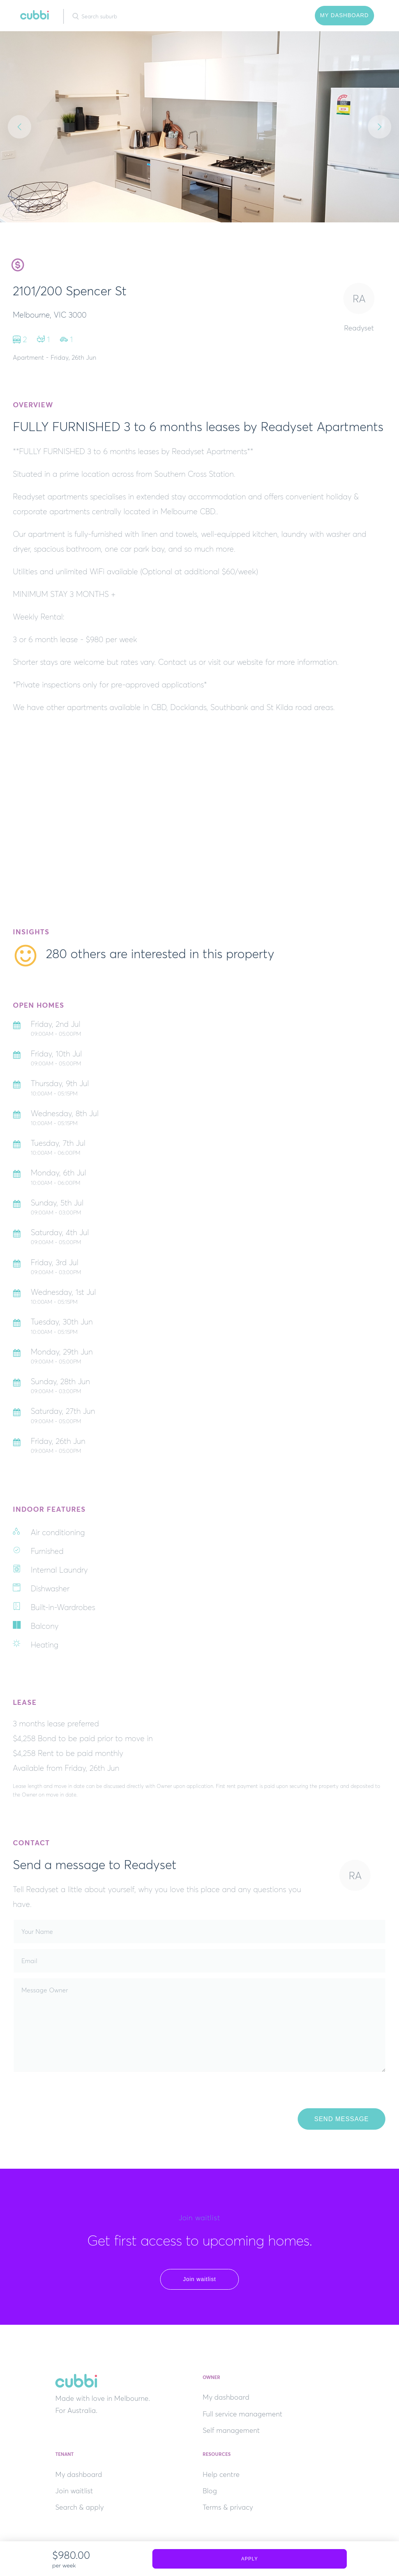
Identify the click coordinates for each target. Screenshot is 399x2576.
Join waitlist (199, 2279)
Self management (231, 2430)
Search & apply (79, 2507)
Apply (249, 2559)
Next (379, 126)
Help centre (221, 2474)
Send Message (341, 2119)
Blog (210, 2491)
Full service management (242, 2414)
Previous (19, 126)
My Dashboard (344, 15)
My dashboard (226, 2397)
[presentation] (73, 2093)
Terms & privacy (228, 2507)
